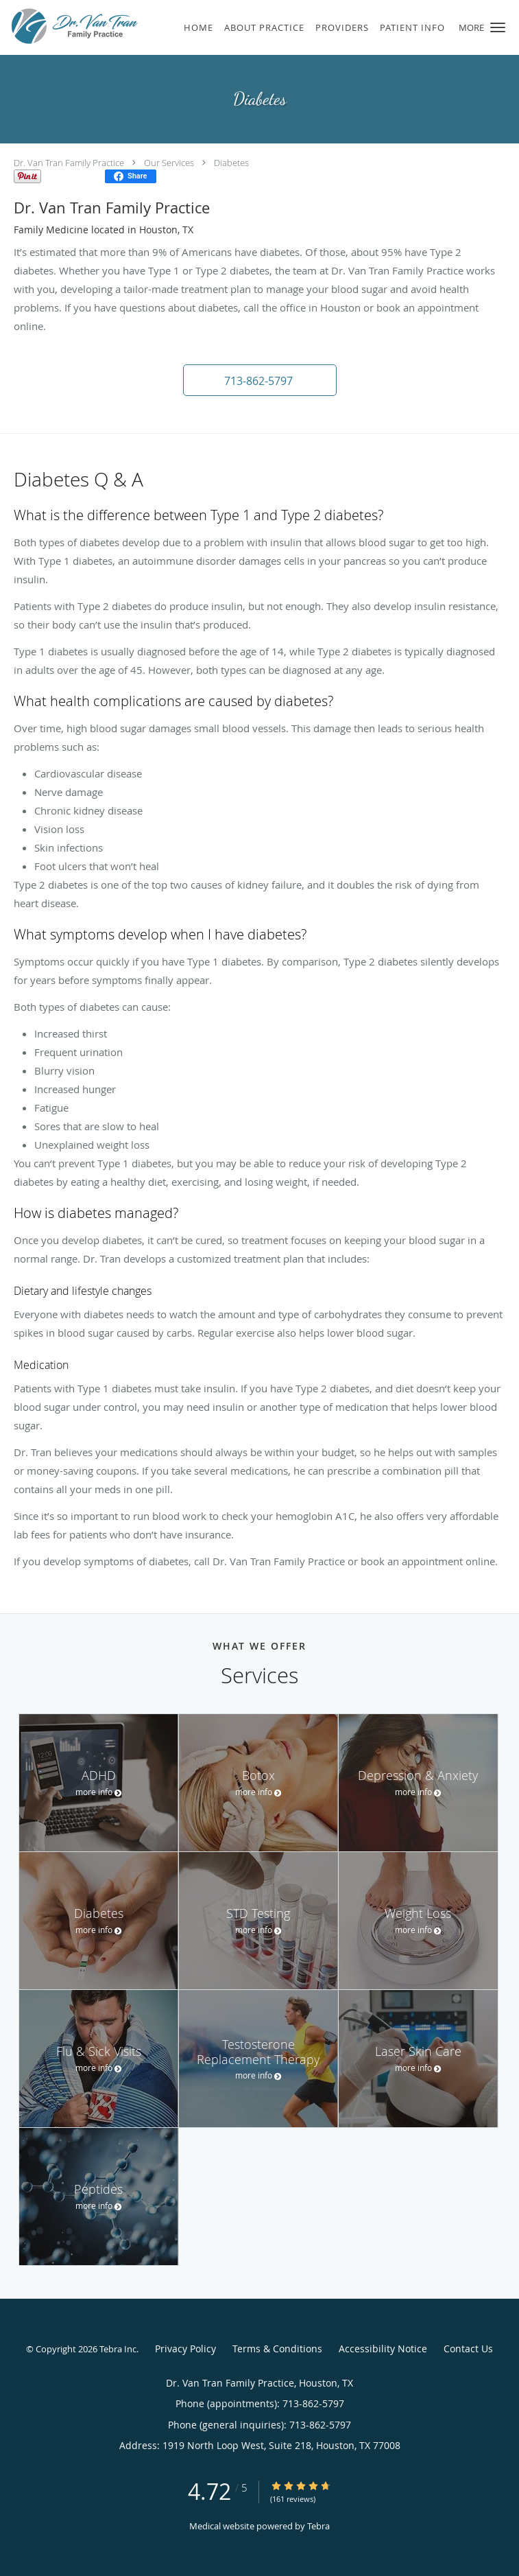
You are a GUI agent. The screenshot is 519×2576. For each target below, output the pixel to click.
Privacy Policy (185, 2348)
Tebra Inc (117, 2349)
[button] (497, 27)
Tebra (318, 2526)
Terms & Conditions (277, 2348)
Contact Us (468, 2348)
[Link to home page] (97, 26)
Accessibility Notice (383, 2348)
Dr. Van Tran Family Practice (69, 162)
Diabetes (231, 162)
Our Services (169, 162)
